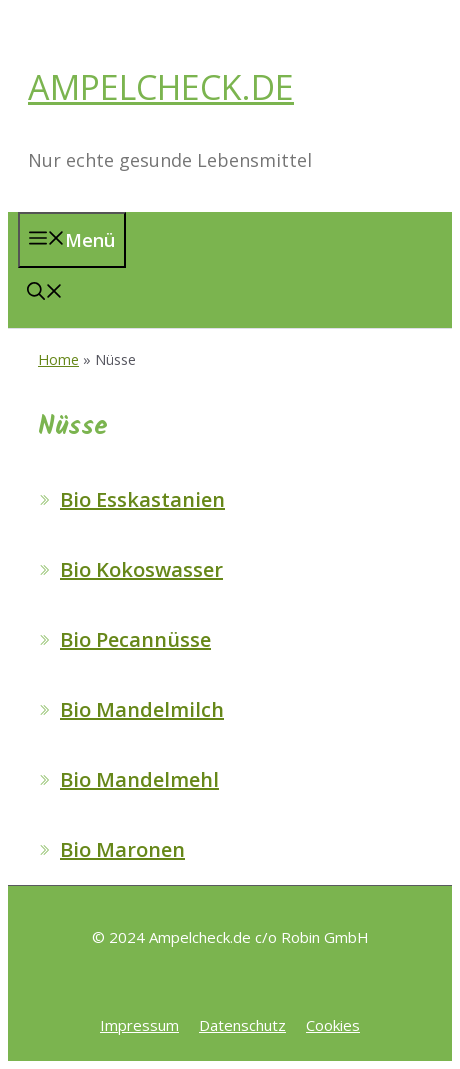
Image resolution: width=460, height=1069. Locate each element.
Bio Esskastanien (142, 499)
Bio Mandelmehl (139, 779)
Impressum (139, 1025)
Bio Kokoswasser (141, 569)
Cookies (333, 1025)
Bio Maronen (122, 849)
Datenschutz (242, 1025)
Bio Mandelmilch (142, 709)
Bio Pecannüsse (135, 639)
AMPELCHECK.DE (161, 87)
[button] (45, 293)
